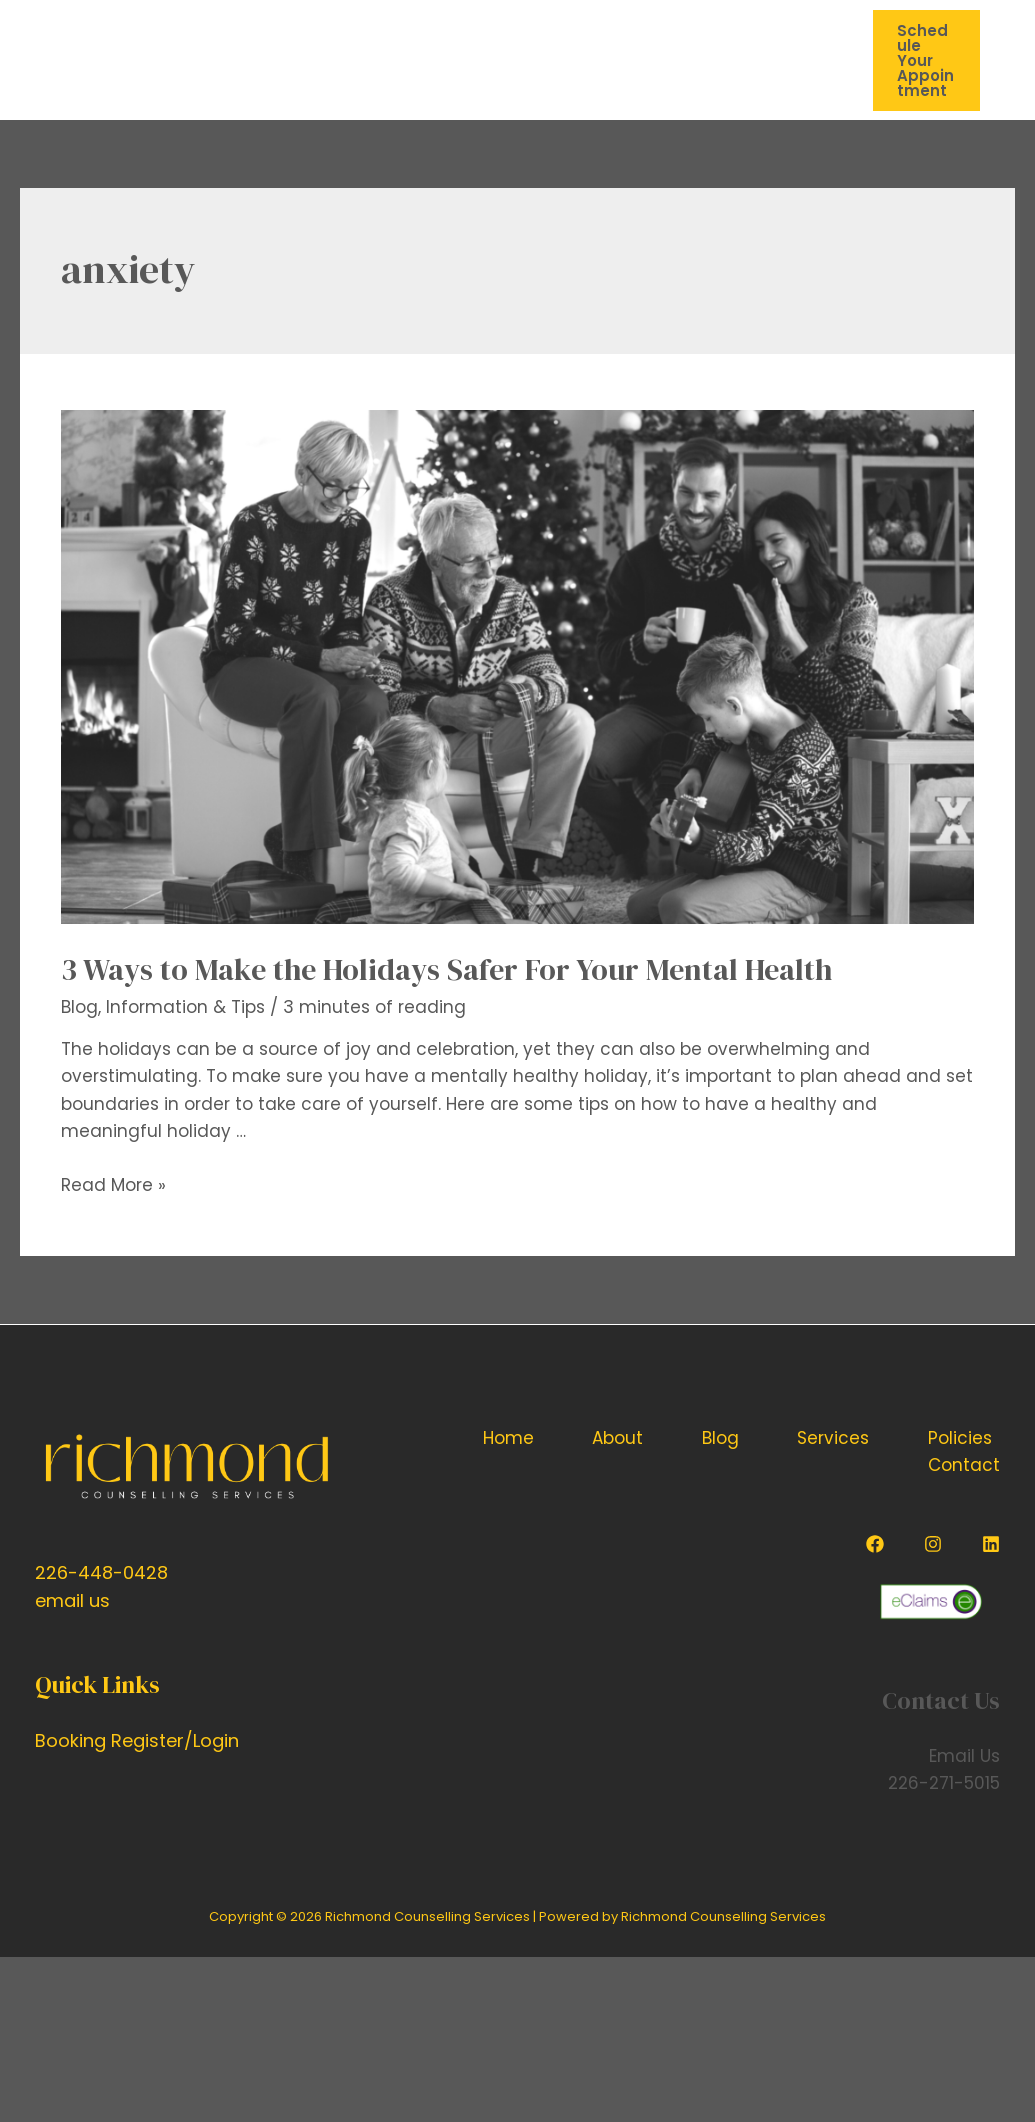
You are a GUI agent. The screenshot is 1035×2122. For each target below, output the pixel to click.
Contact (964, 1465)
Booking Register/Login (137, 1740)
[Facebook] (875, 1544)
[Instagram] (933, 1544)
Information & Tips (185, 1007)
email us (72, 1600)
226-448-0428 (101, 1572)
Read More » (113, 1185)
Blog (79, 1007)
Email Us (964, 1756)
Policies (960, 1438)
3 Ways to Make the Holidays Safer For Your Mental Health (446, 969)
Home (508, 1438)
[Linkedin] (991, 1544)
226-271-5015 (944, 1783)
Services (833, 1438)
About (617, 1438)
